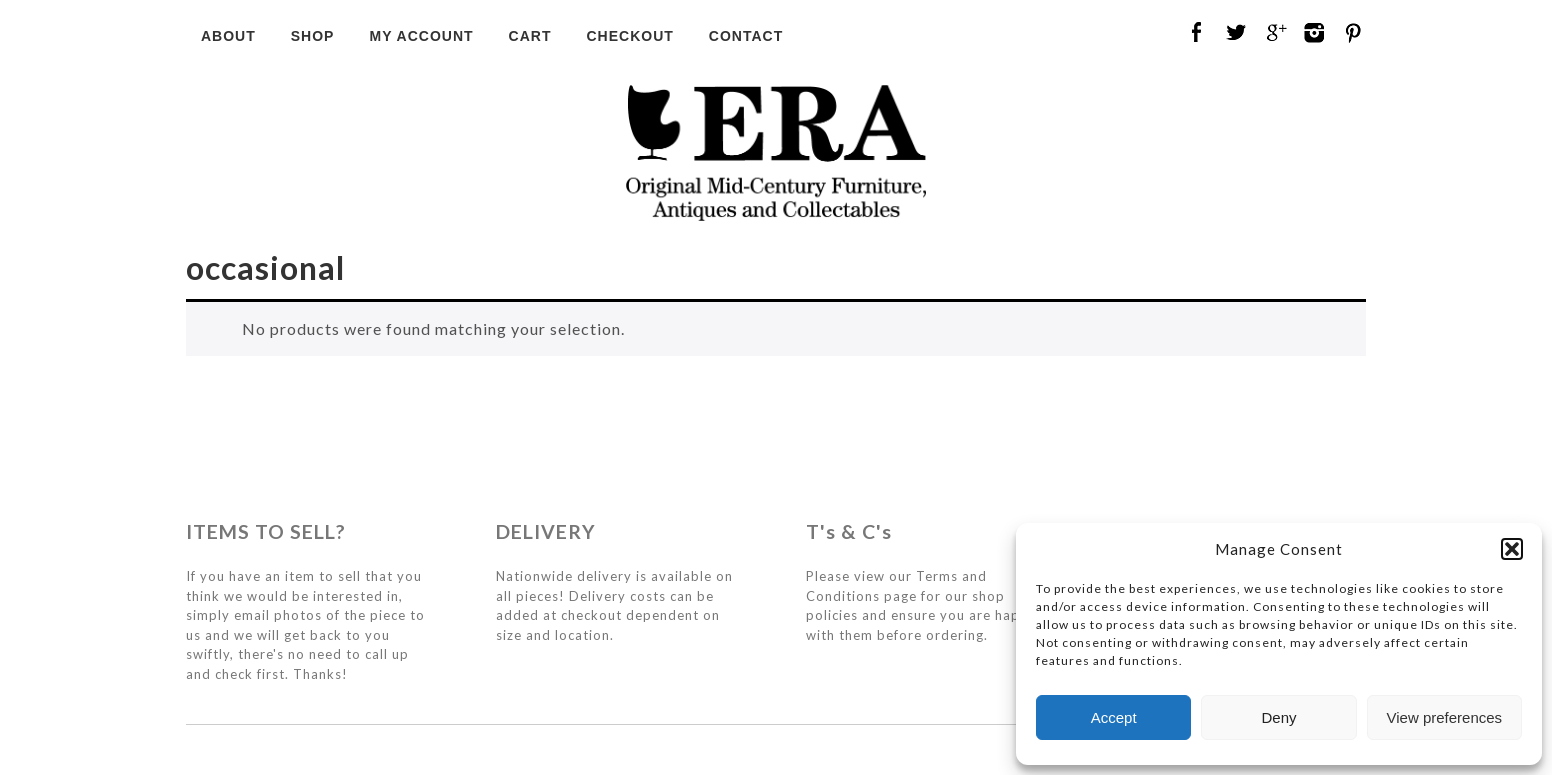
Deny (1278, 717)
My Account (421, 36)
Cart (530, 36)
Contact (746, 36)
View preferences (1445, 717)
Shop (313, 36)
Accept (1114, 717)
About (228, 36)
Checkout (629, 36)
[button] (1512, 549)
